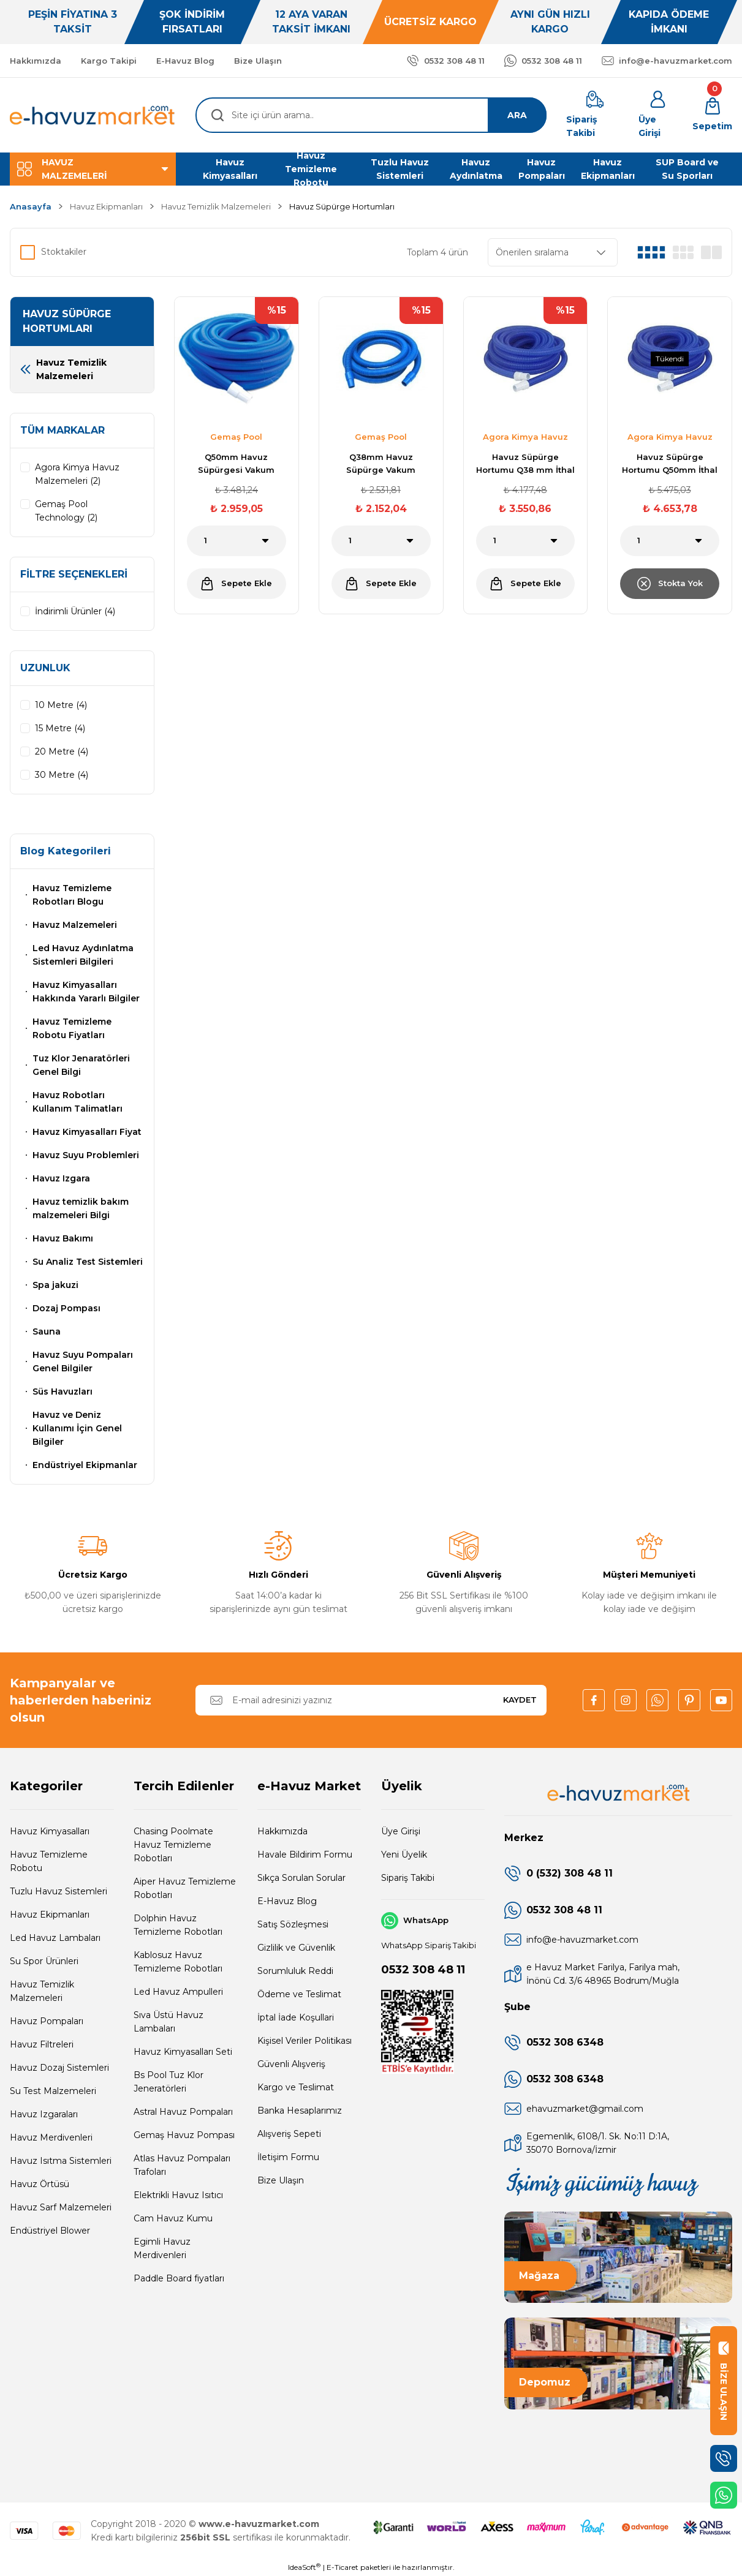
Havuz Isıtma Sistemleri (61, 2160)
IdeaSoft (304, 2567)
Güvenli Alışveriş (291, 2063)
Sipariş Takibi (407, 1877)
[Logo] (93, 115)
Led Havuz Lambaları (55, 1937)
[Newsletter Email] (371, 1700)
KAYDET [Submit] (520, 1699)
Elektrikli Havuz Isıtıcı (178, 2195)
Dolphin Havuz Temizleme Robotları (178, 1925)
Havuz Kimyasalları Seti (183, 2051)
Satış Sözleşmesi (292, 1924)
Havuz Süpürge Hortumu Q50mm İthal (669, 463)
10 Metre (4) (61, 704)
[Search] (371, 115)
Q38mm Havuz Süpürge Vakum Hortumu (380, 464)
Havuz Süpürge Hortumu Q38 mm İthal (525, 463)
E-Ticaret (342, 2567)
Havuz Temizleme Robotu (49, 1861)
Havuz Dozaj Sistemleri (59, 2067)
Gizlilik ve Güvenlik (296, 1947)
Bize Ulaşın (280, 2180)
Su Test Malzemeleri (53, 2090)
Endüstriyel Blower (50, 2230)
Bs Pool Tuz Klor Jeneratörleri (168, 2081)
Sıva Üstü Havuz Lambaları (168, 2021)
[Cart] (712, 115)
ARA (517, 115)
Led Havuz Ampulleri (178, 1991)
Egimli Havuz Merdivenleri (162, 2248)
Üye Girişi (400, 1831)
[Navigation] (93, 169)
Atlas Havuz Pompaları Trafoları (182, 2165)
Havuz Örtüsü (39, 2184)
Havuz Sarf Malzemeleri (61, 2207)
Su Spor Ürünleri (44, 1961)
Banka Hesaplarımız (299, 2110)
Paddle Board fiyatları (179, 2278)
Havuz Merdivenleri (51, 2137)
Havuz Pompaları (46, 2021)
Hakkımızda (282, 1831)
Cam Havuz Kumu (173, 2218)
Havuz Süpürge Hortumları (342, 206)
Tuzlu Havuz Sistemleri (58, 1891)
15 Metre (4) (60, 728)
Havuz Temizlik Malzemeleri (42, 1991)
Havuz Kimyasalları (49, 1831)
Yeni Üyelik (404, 1854)
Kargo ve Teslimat (295, 2087)
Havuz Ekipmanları (49, 1914)
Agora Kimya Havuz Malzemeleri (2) (77, 474)
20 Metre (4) (61, 751)
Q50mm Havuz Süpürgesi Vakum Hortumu (236, 464)
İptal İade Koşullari (295, 2017)
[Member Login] (658, 115)
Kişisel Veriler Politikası (304, 2040)
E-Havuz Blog (287, 1901)
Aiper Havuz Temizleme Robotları (185, 1888)
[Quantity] (236, 540)
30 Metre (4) (61, 774)
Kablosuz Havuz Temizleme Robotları (178, 1961)
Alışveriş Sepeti (289, 2133)
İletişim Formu (288, 2157)
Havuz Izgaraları (44, 2114)
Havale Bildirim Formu (304, 1854)
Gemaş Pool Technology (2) (66, 511)
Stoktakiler (63, 251)
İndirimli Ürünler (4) (75, 611)
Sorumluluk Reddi (295, 1970)
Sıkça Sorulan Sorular (301, 1877)
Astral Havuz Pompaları (183, 2111)
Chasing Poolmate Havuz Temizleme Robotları (173, 1845)
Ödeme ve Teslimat (299, 1994)
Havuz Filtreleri (42, 2044)
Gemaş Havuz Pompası (184, 2135)
